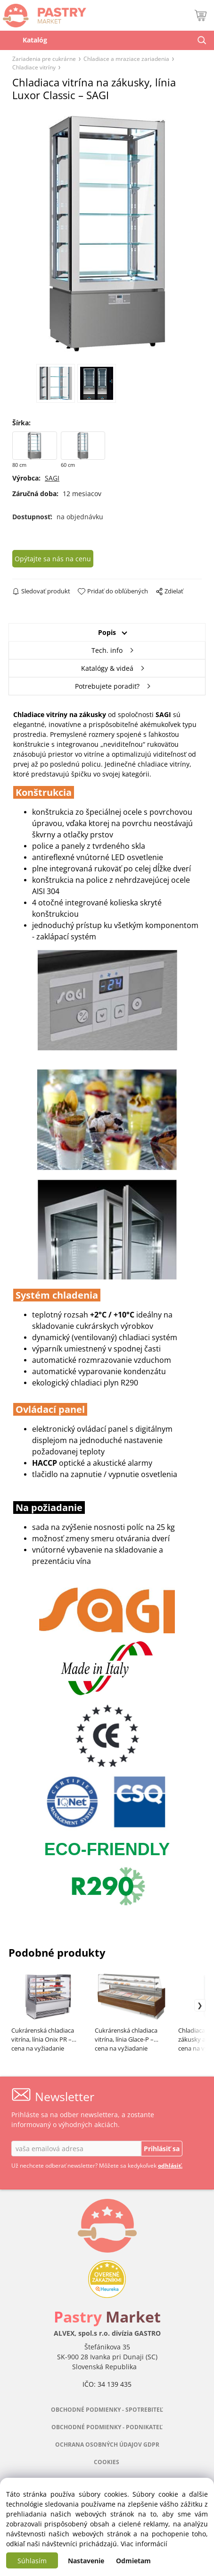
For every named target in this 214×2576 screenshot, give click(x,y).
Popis (107, 632)
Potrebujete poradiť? (107, 686)
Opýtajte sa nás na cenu (53, 558)
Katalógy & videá (107, 668)
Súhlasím (32, 2560)
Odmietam (133, 2560)
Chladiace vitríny (34, 67)
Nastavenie (86, 2560)
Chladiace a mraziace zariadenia (126, 58)
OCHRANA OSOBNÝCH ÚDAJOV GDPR (107, 2445)
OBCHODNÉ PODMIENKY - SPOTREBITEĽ (107, 2410)
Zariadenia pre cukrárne (44, 58)
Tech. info (107, 650)
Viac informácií (144, 2543)
